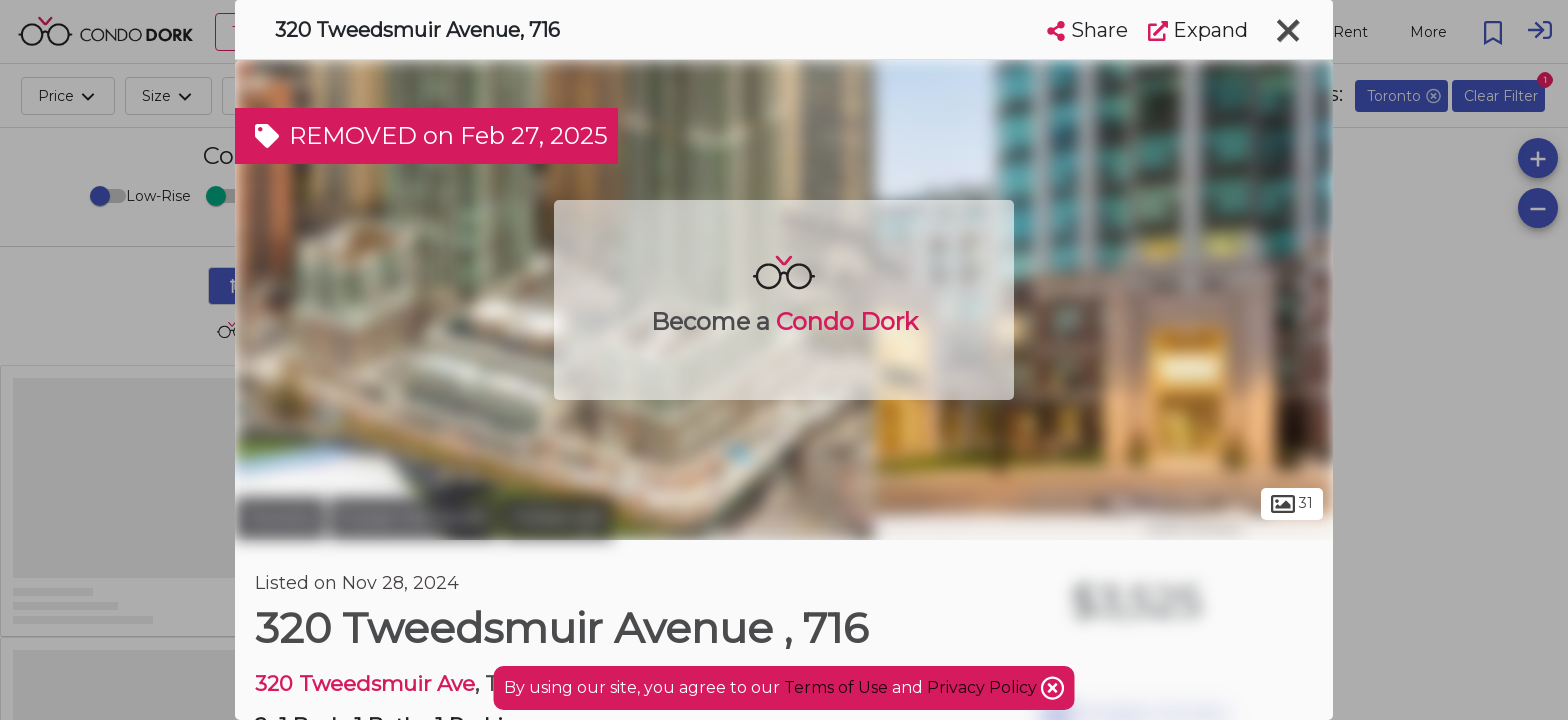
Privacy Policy (984, 687)
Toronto (280, 518)
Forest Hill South (414, 518)
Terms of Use (836, 687)
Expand (1198, 30)
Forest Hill (558, 518)
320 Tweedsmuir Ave (365, 683)
